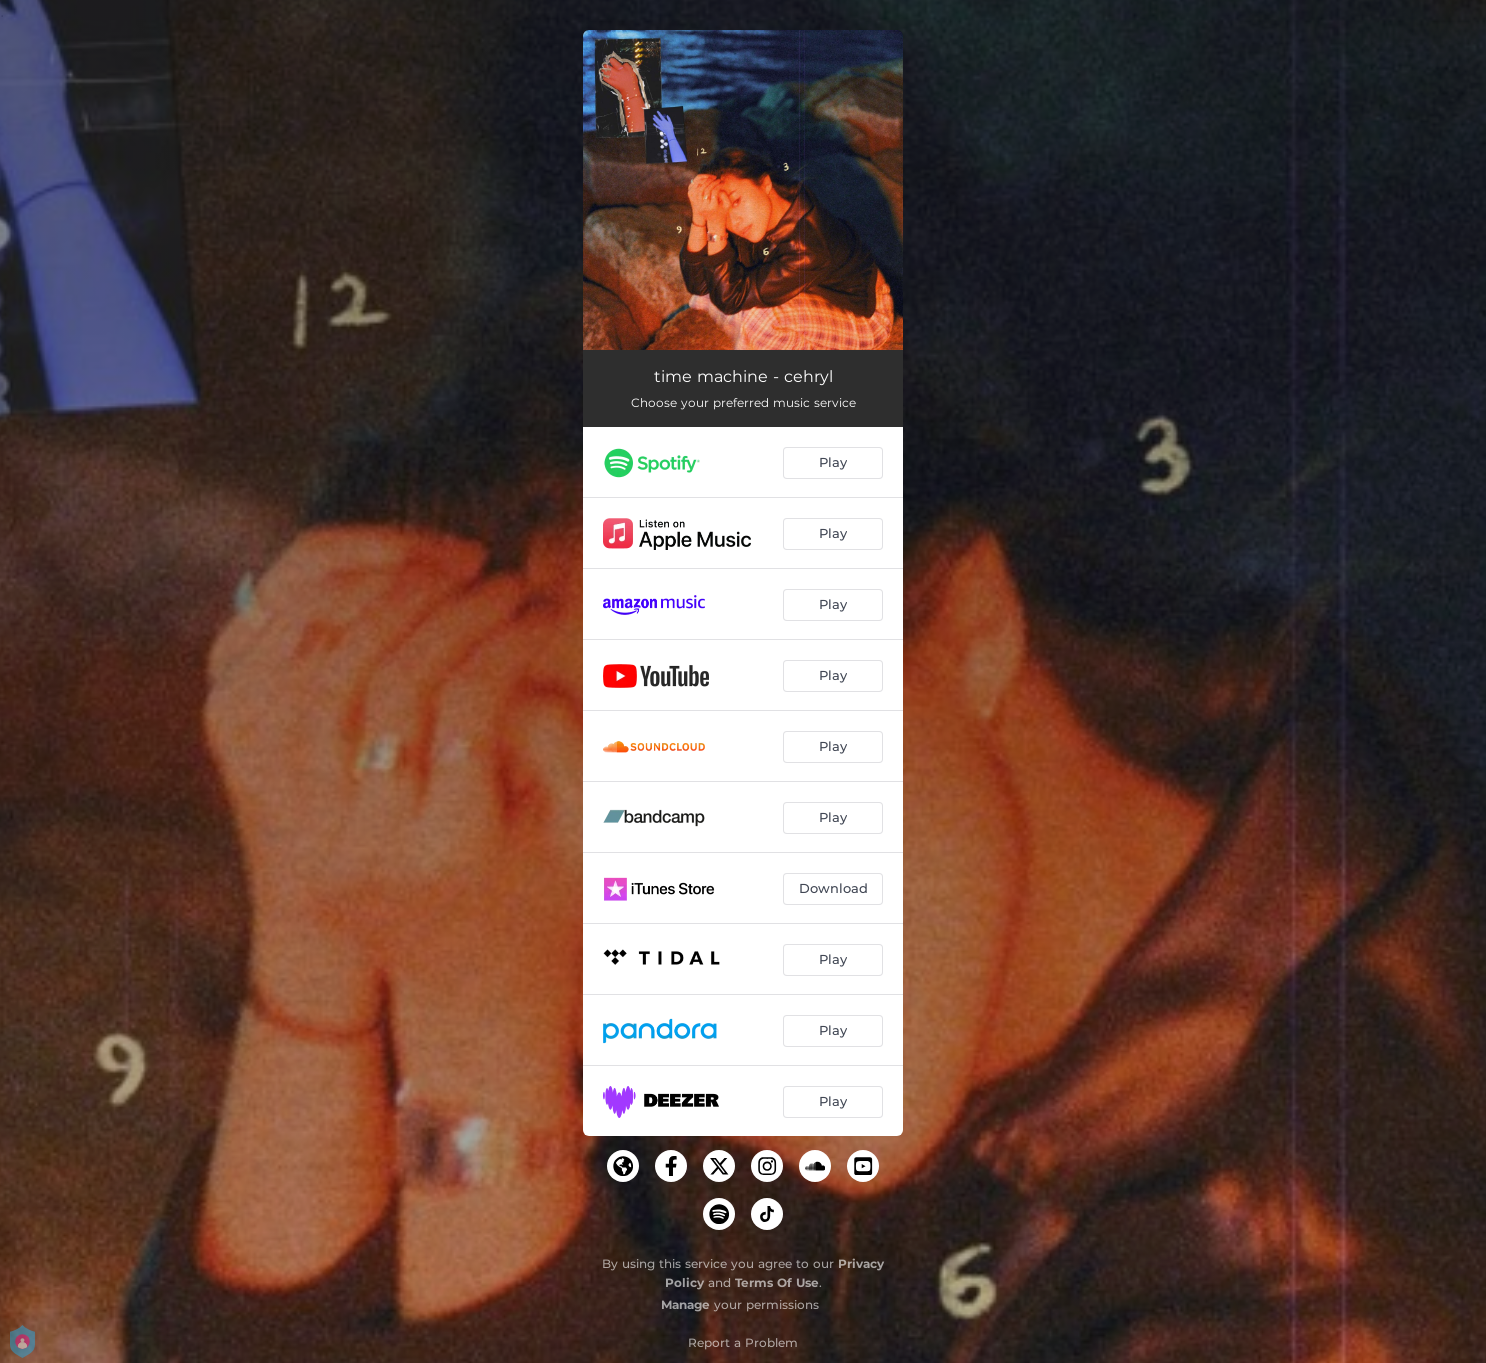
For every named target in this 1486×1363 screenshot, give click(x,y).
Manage (685, 1304)
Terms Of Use (777, 1282)
